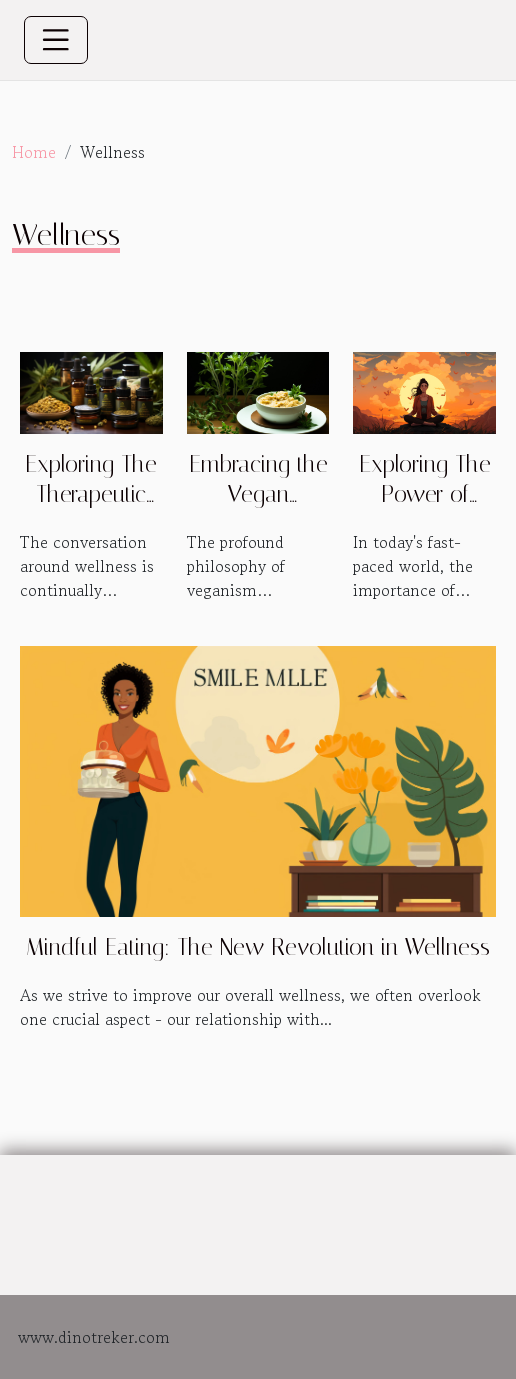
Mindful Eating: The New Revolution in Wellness (258, 947)
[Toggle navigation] (56, 40)
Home (34, 152)
